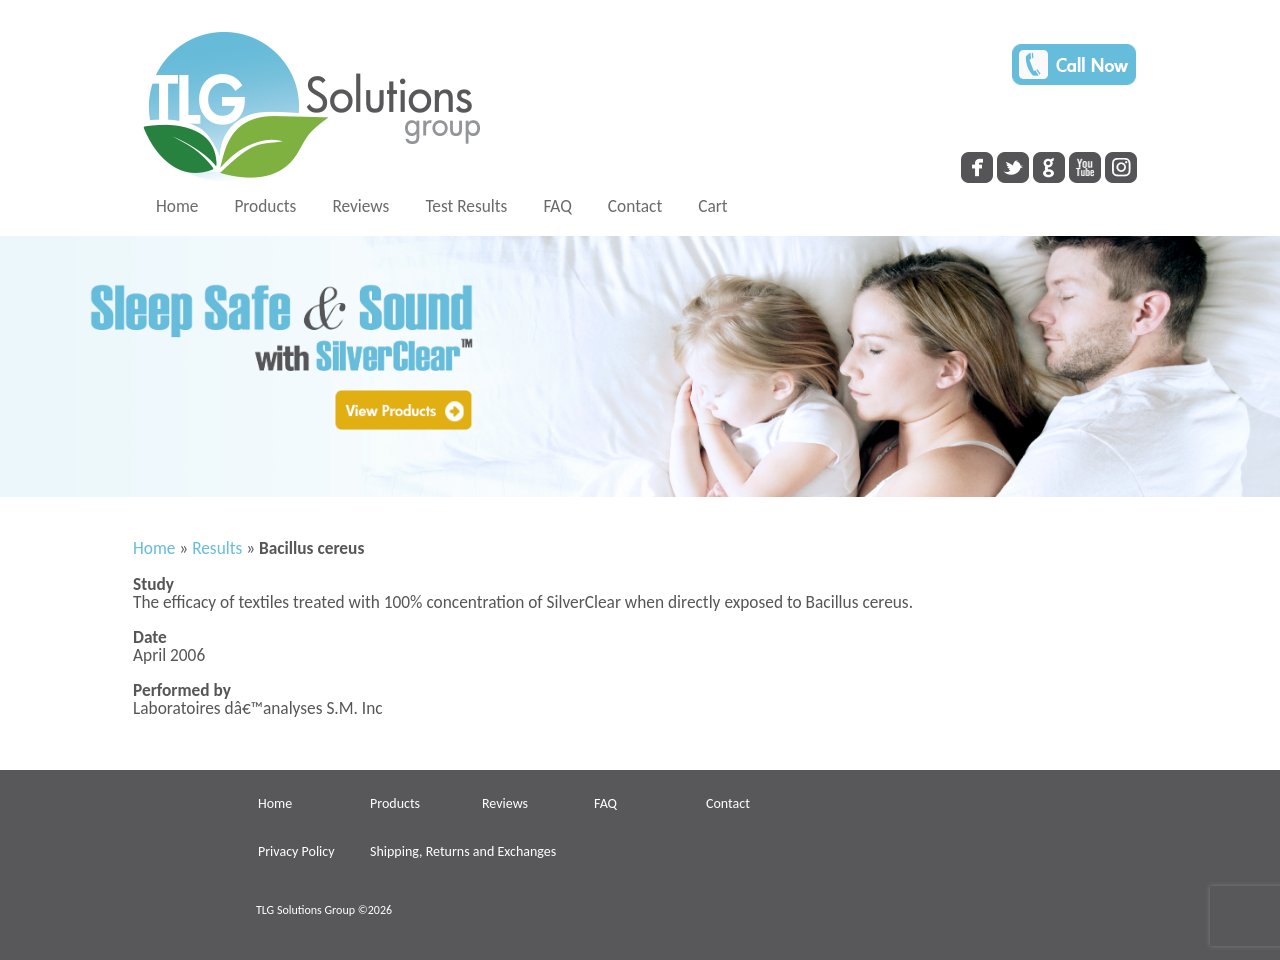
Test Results (466, 206)
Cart (712, 206)
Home (177, 206)
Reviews (360, 206)
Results (217, 548)
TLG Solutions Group (305, 910)
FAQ (557, 206)
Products (265, 206)
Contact (635, 206)
